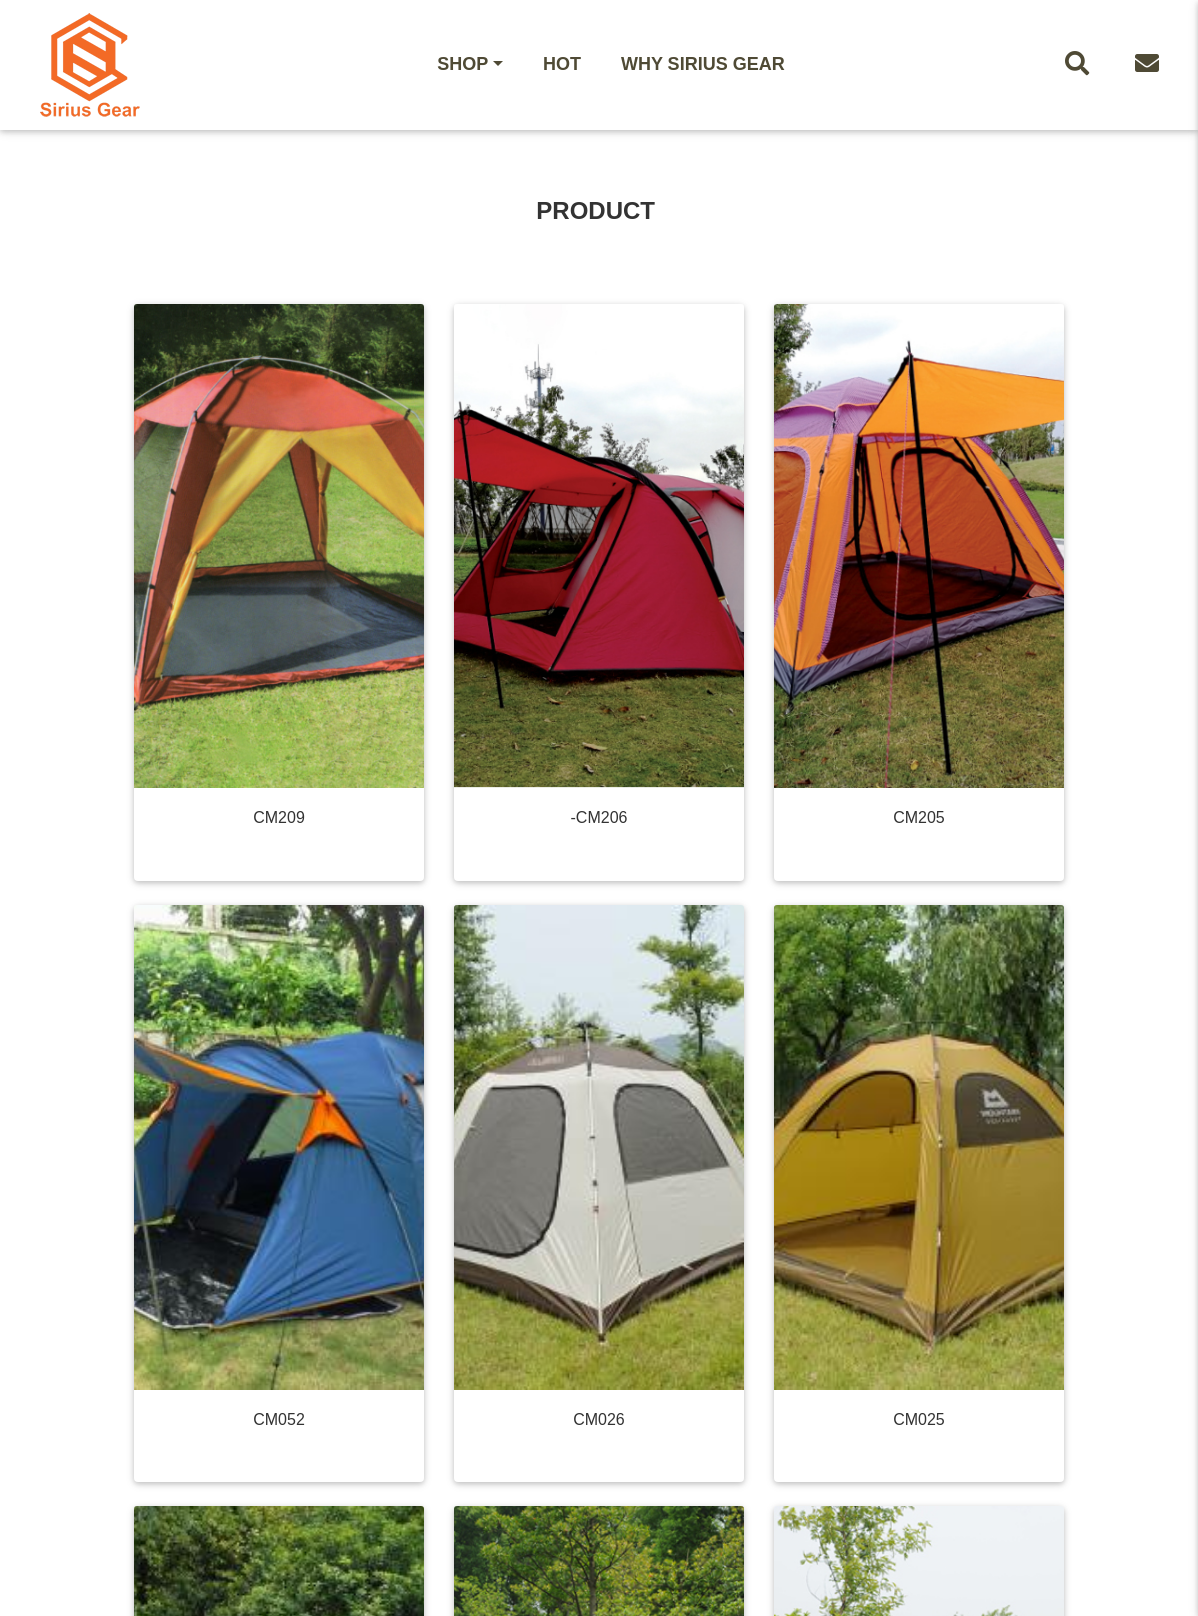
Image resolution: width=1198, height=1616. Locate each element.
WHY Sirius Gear (703, 64)
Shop (462, 64)
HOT (562, 64)
